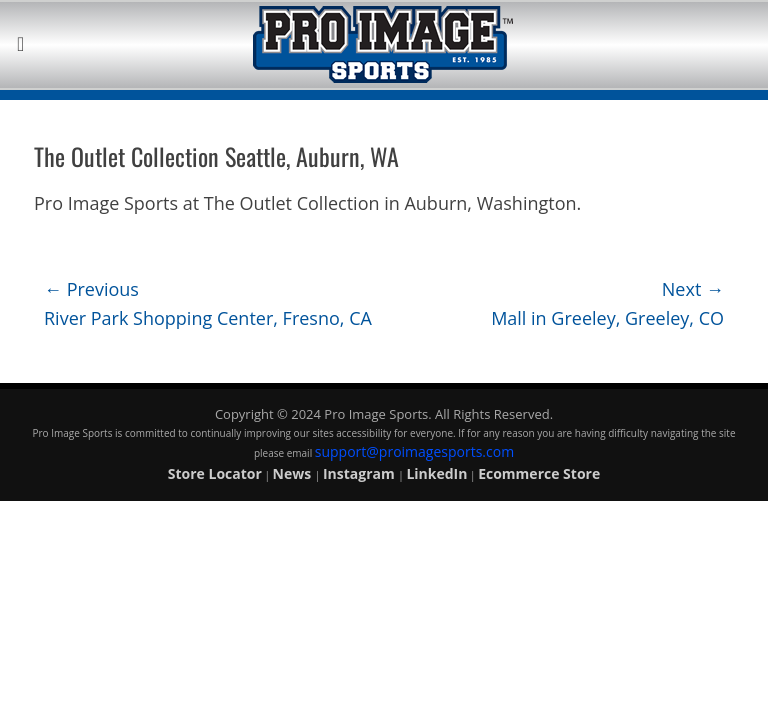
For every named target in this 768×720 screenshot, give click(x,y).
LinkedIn (436, 473)
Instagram (360, 473)
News (294, 473)
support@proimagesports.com (414, 451)
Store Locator (215, 473)
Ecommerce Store (539, 473)
